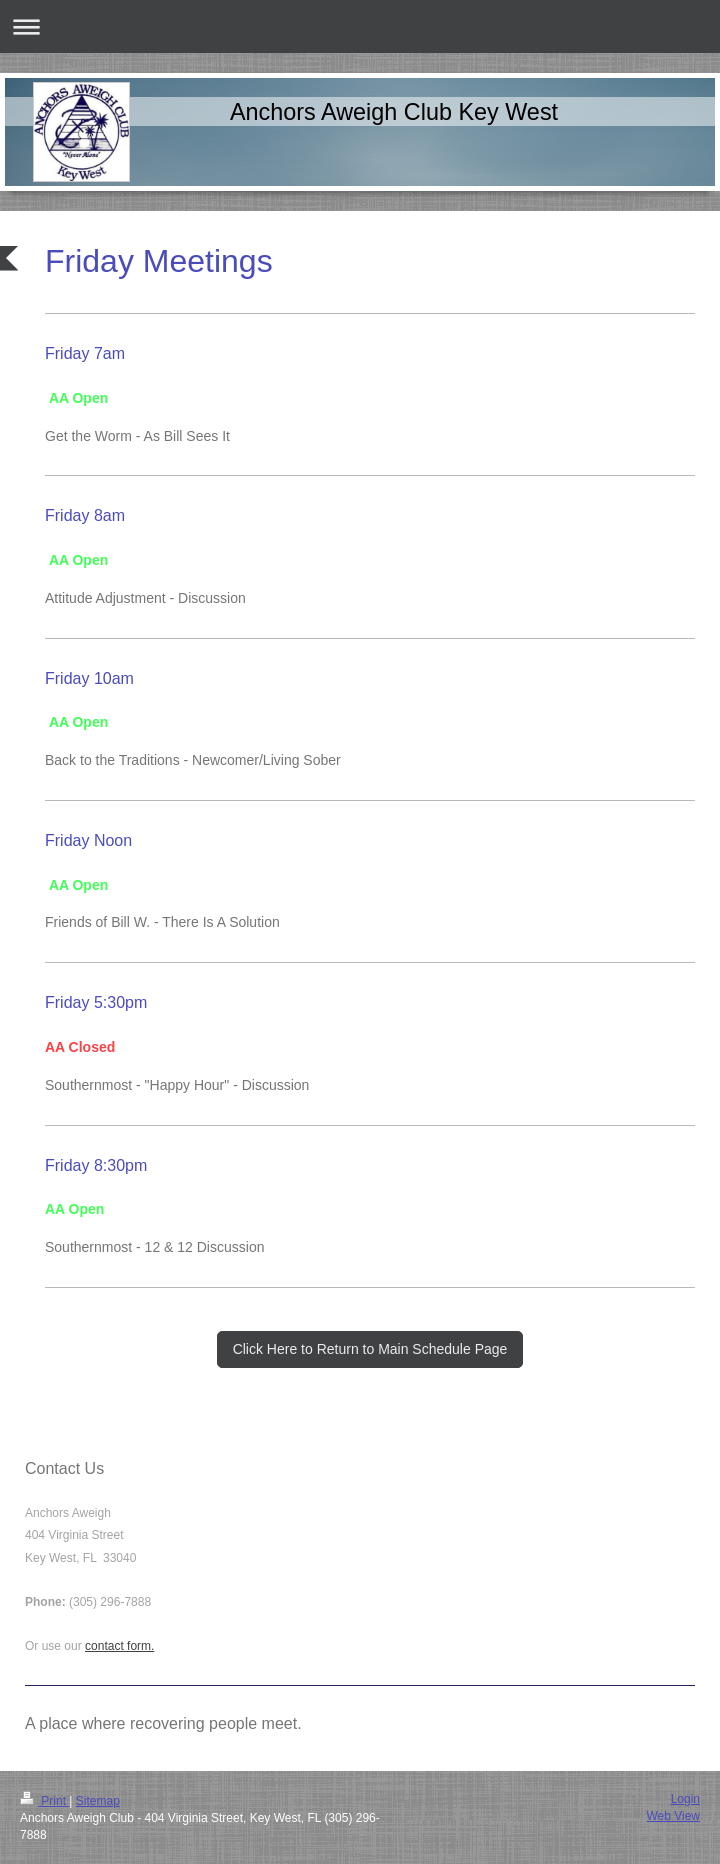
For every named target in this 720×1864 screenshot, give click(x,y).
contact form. (119, 1646)
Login (685, 1799)
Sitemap (98, 1801)
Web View (673, 1816)
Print (44, 1801)
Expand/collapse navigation (360, 26)
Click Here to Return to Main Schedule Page (370, 1349)
